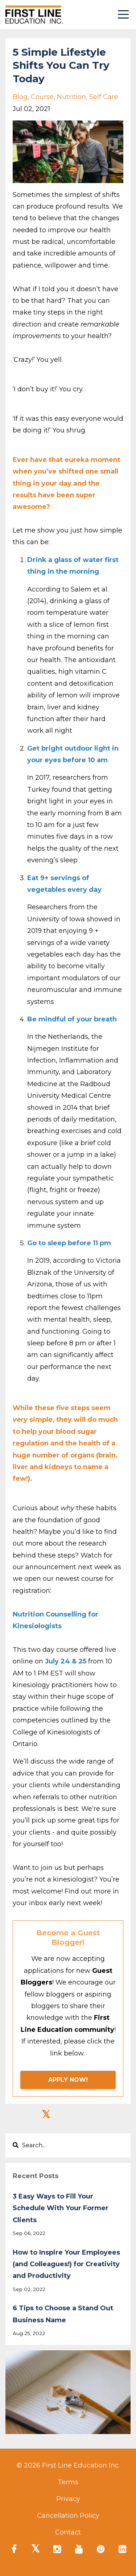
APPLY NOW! (68, 2079)
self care (103, 97)
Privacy (68, 2499)
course (42, 97)
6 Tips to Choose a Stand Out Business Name (63, 2314)
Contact (68, 2532)
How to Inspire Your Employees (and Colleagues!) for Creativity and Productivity (66, 2264)
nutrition (71, 97)
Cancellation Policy (68, 2516)
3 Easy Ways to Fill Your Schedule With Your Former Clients (60, 2208)
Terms (68, 2482)
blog (20, 97)
